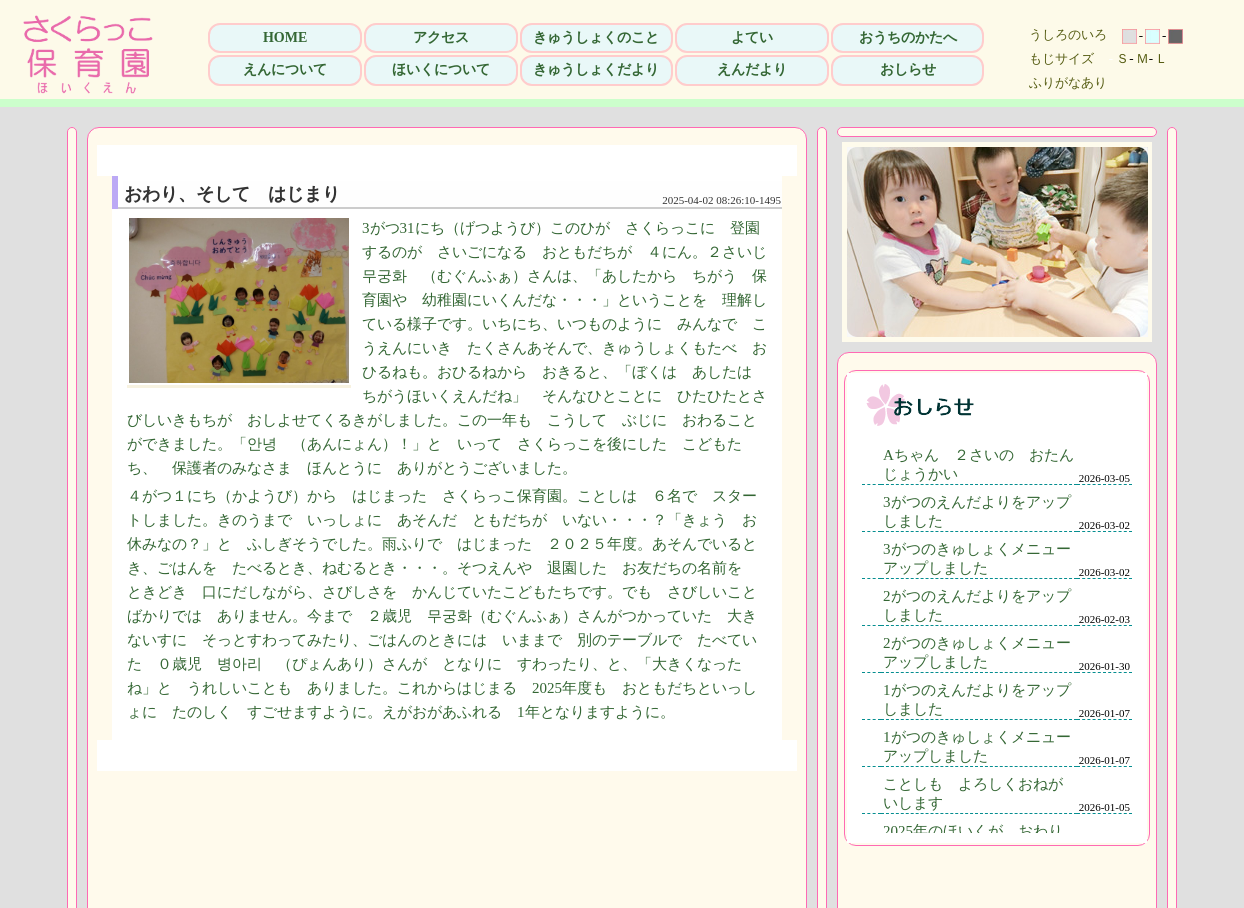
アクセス (441, 37)
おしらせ (908, 69)
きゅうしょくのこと (596, 37)
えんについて (285, 69)
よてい (752, 37)
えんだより (752, 69)
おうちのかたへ (908, 37)
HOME (285, 37)
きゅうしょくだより (596, 69)
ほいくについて (441, 69)
